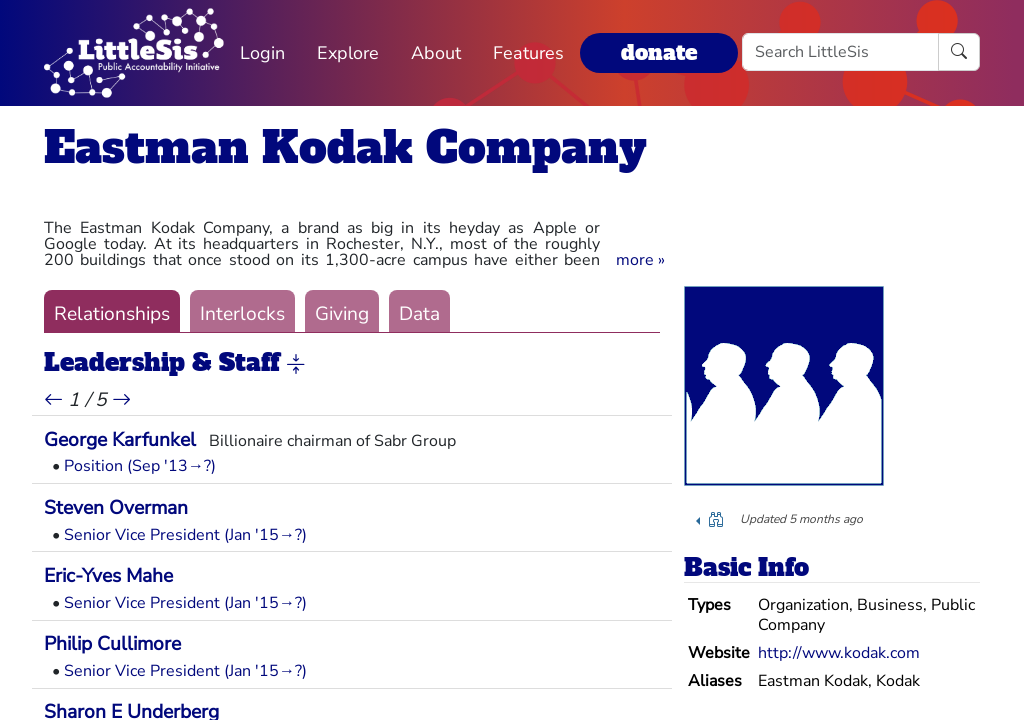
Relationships (112, 314)
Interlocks (242, 314)
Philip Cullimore (112, 644)
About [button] (436, 53)
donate (659, 52)
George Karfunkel (120, 440)
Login (262, 53)
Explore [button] (348, 53)
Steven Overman (116, 508)
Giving (342, 314)
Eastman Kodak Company (345, 147)
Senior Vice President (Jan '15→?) (185, 535)
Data (419, 314)
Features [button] (528, 53)
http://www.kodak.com (839, 653)
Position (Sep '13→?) (140, 466)
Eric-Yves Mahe (108, 576)
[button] (640, 260)
